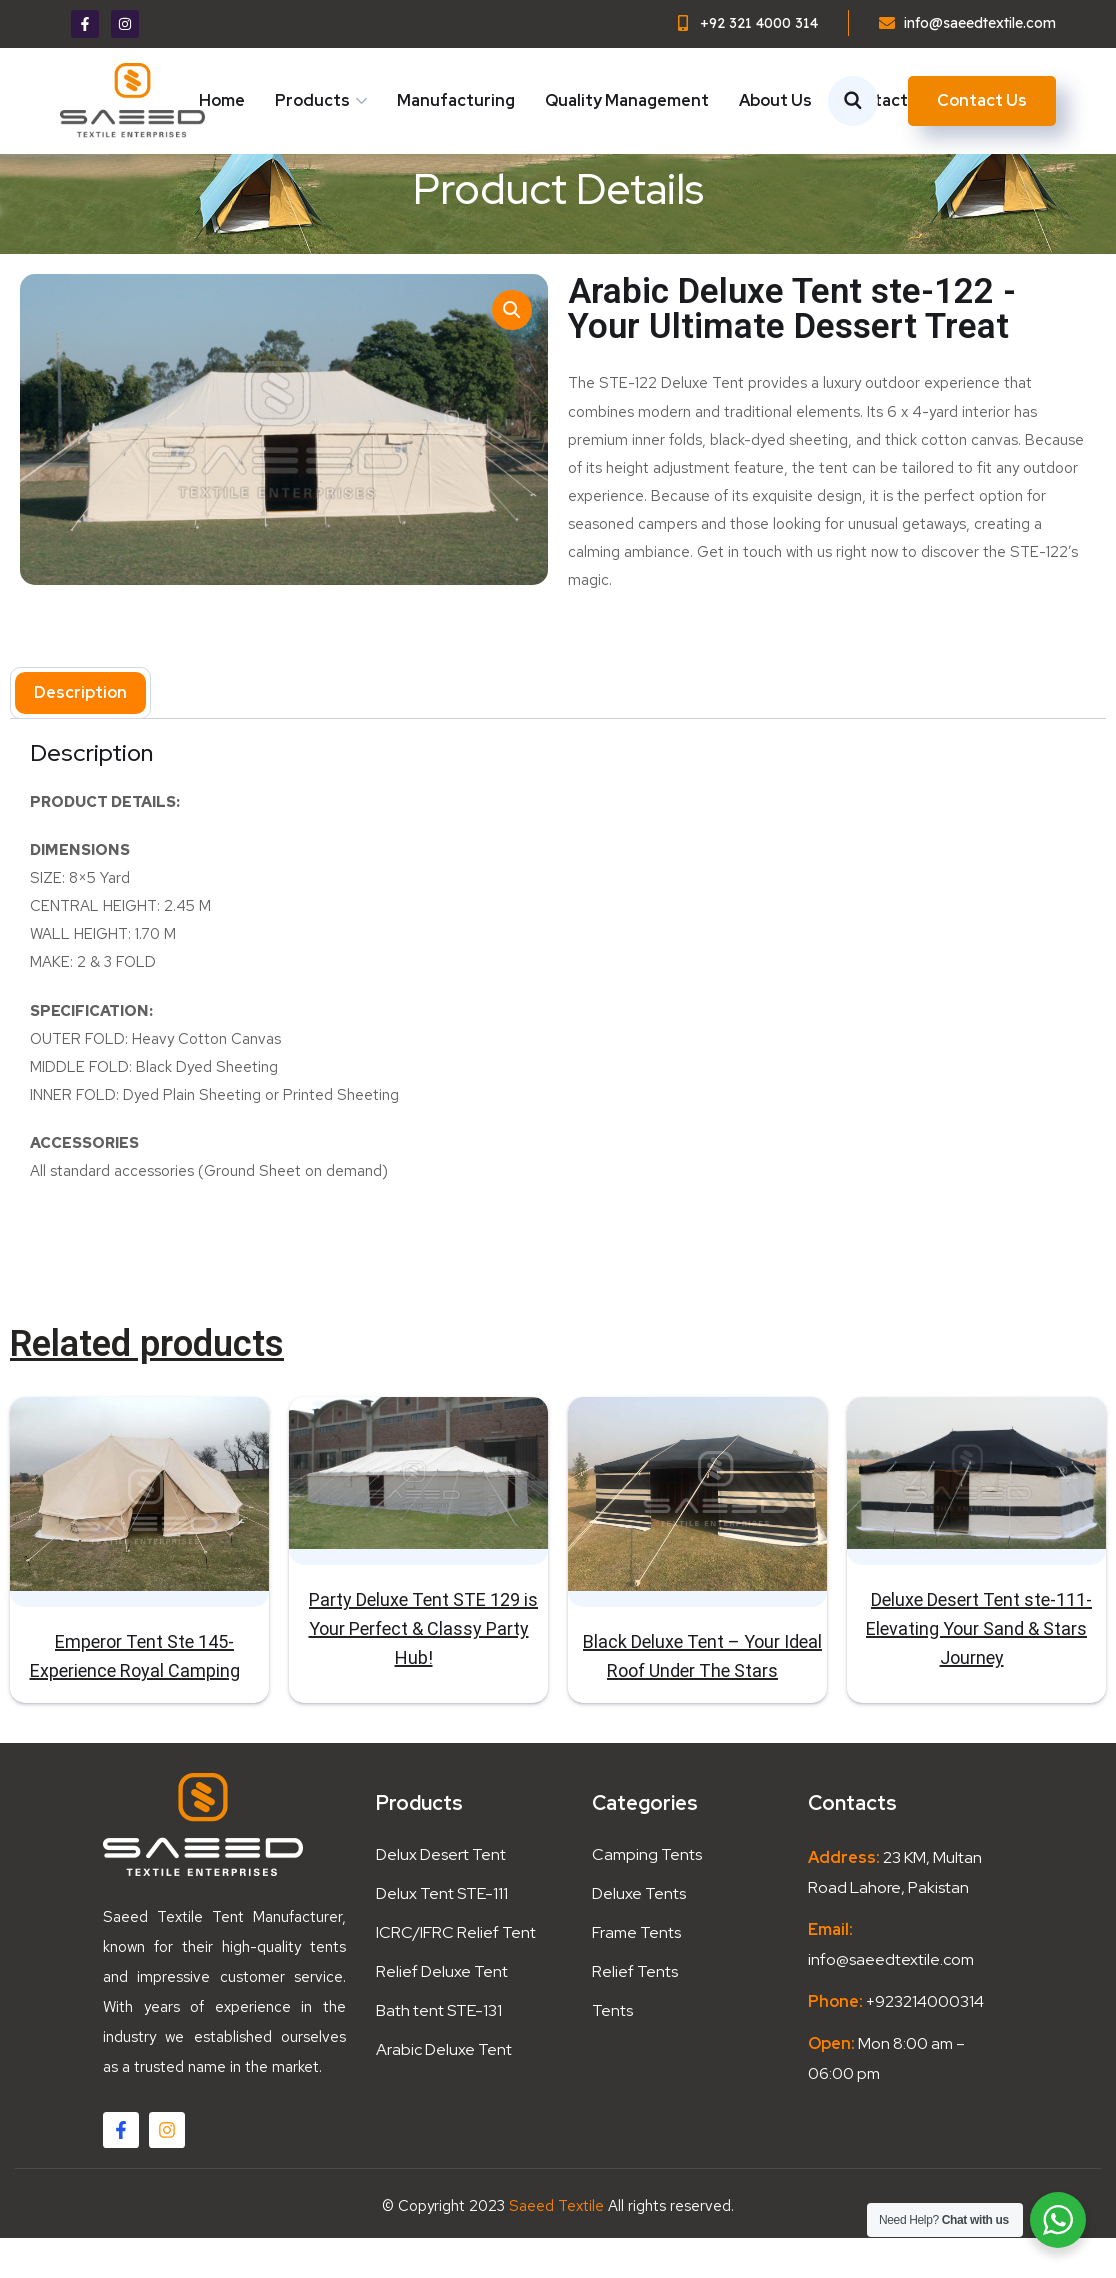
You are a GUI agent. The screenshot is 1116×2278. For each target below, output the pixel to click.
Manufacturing (456, 100)
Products (312, 100)
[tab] (80, 734)
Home (222, 100)
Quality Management (627, 100)
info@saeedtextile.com (891, 1999)
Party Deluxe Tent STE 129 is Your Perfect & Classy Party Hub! (424, 1669)
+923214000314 (923, 2041)
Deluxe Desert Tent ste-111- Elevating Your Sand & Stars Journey (979, 1669)
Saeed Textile (556, 2246)
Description (80, 733)
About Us (775, 100)
